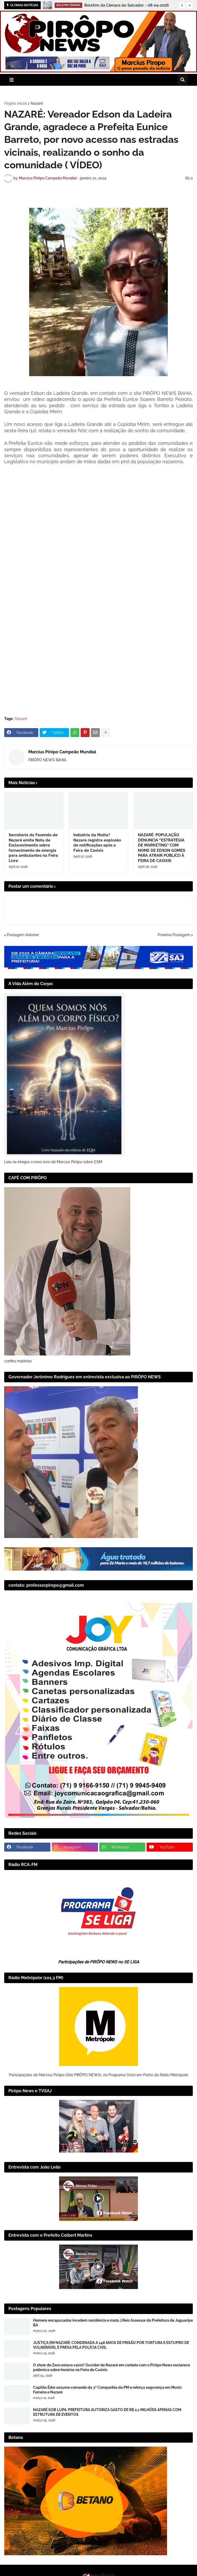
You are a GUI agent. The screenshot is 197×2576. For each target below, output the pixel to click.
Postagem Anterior (23, 935)
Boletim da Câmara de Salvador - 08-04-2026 (126, 5)
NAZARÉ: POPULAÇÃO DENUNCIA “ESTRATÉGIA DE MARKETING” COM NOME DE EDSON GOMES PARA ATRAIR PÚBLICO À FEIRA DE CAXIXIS (161, 848)
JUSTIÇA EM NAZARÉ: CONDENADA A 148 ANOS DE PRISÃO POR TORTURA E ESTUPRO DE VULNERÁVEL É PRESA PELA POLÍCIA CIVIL (111, 2345)
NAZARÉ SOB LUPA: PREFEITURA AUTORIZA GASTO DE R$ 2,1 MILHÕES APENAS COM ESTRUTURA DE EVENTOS (107, 2412)
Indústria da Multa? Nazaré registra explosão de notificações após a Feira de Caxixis (97, 843)
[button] (182, 5)
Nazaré (36, 103)
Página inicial (15, 103)
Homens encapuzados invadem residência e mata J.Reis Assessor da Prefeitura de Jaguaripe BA (113, 2322)
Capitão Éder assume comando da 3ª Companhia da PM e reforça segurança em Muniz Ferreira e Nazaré (107, 2389)
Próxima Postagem (174, 935)
